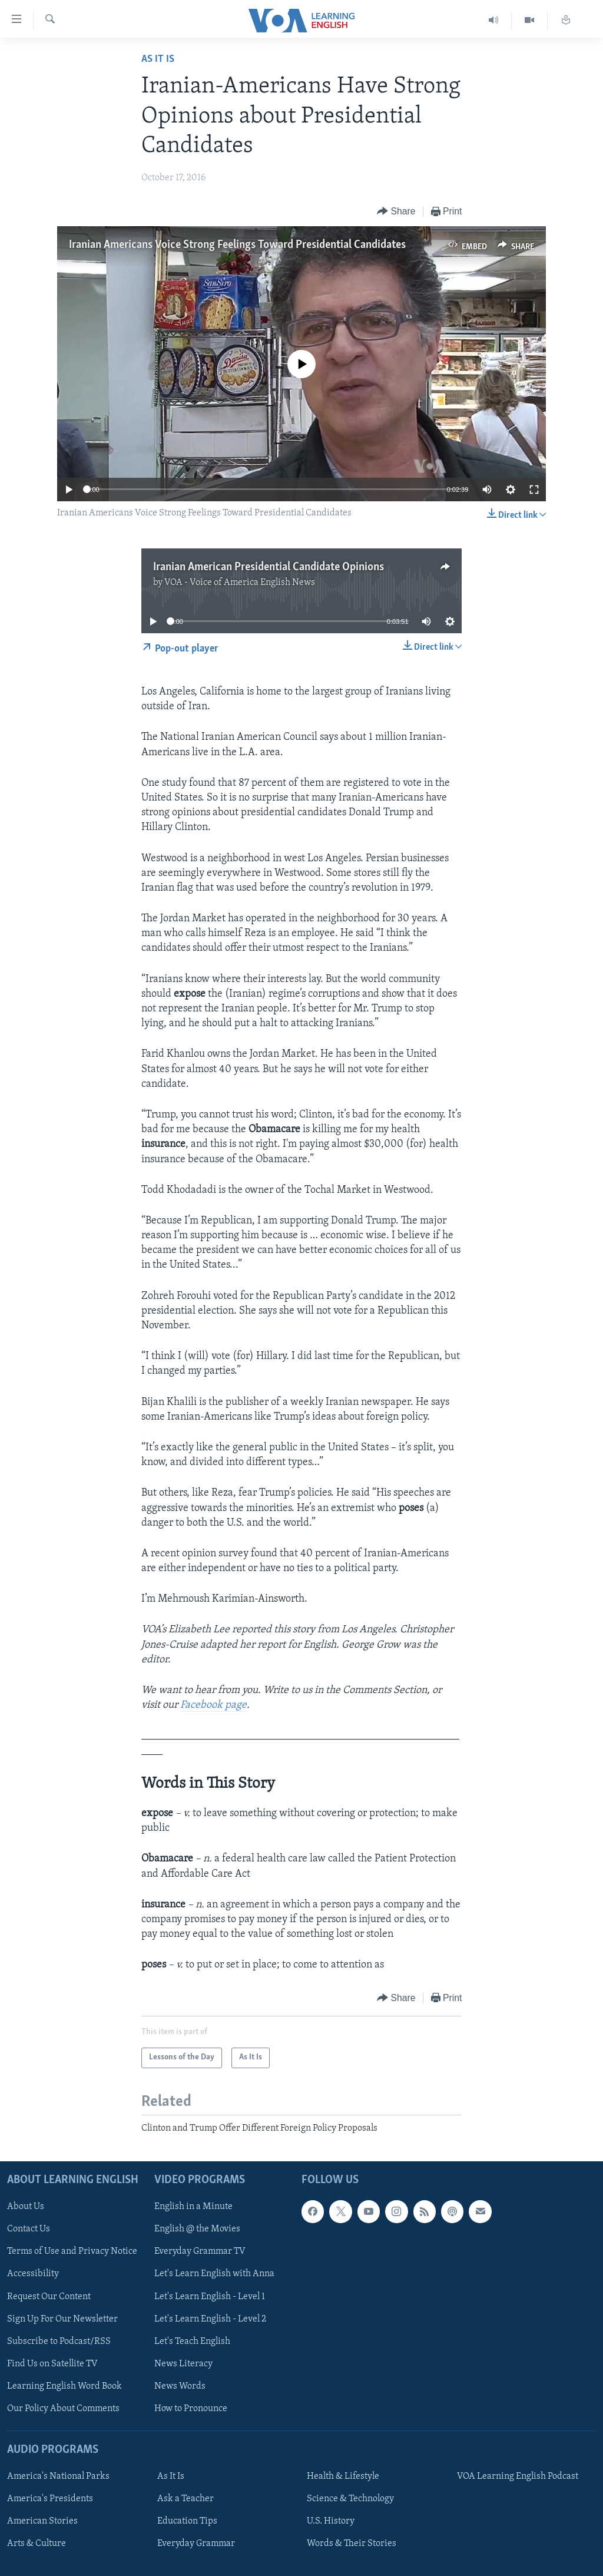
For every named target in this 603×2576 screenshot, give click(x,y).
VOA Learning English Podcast (517, 2476)
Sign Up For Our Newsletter (62, 2318)
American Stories (42, 2521)
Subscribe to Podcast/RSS (59, 2341)
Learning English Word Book (64, 2386)
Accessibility (33, 2274)
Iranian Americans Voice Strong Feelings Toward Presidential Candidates (237, 245)
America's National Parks (58, 2476)
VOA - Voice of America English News (239, 582)
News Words (180, 2386)
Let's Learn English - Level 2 (210, 2318)
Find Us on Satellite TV (52, 2364)
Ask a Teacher (185, 2499)
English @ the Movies (197, 2229)
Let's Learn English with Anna (214, 2274)
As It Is (157, 59)
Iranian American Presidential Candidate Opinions (268, 567)
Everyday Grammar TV (200, 2251)
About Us (25, 2206)
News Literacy (183, 2364)
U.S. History (330, 2521)
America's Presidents (50, 2499)
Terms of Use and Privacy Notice (72, 2251)
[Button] (396, 212)
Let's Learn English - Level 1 (209, 2296)
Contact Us (28, 2229)
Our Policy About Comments (63, 2408)
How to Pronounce (190, 2408)
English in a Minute (193, 2206)
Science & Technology (350, 2499)
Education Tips (187, 2521)
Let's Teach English (192, 2341)
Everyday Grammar (196, 2543)
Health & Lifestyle (343, 2476)
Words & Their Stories (351, 2543)
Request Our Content (49, 2296)
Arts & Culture (36, 2543)
